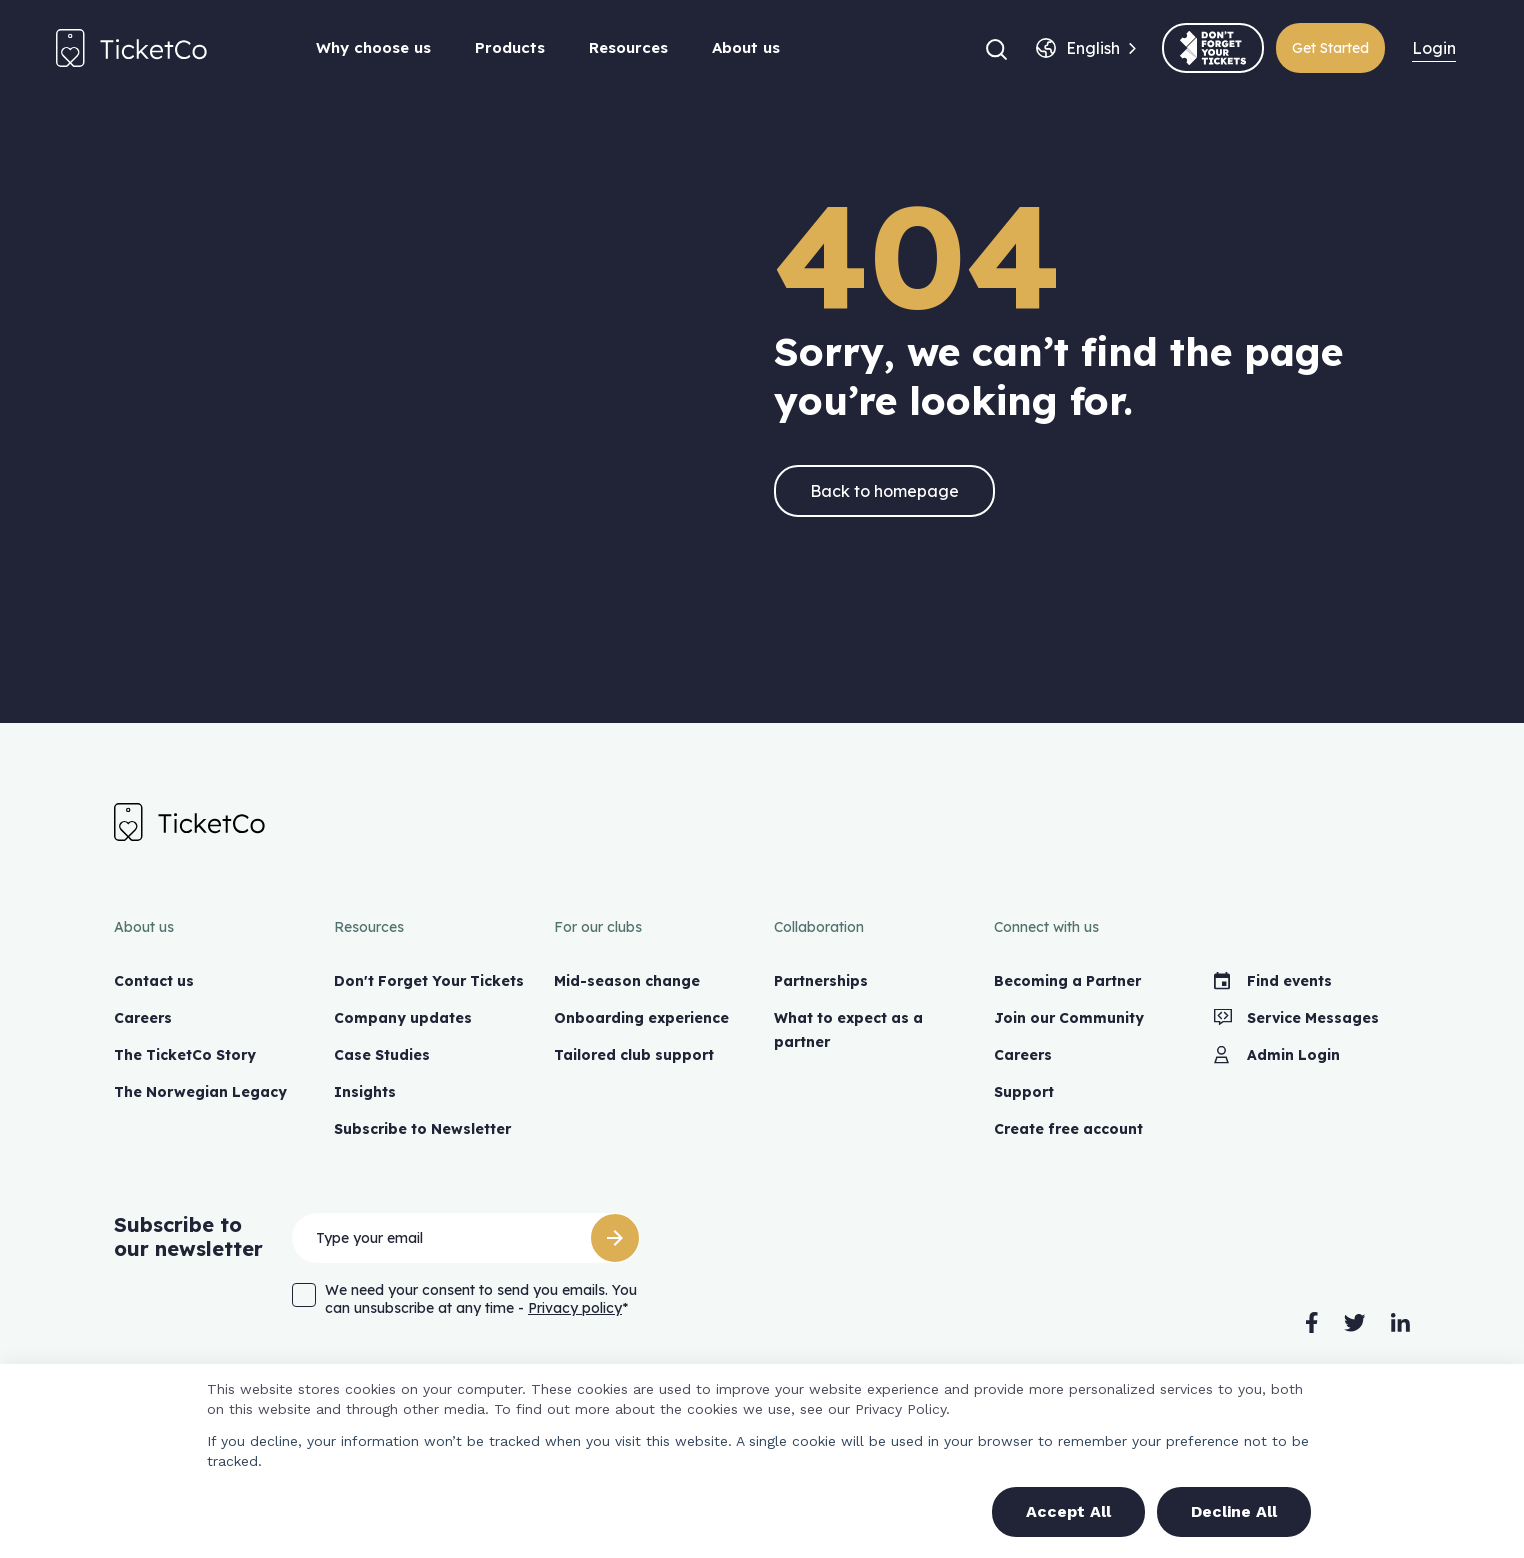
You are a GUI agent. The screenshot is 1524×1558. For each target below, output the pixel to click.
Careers (143, 1018)
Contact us (154, 981)
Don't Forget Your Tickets (429, 981)
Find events (1273, 981)
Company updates (403, 1018)
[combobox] (1093, 48)
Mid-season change (627, 981)
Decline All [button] (1234, 1511)
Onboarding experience (641, 1018)
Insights (365, 1092)
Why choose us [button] (373, 47)
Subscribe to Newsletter (422, 1129)
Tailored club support (634, 1055)
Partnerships (821, 981)
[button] (996, 48)
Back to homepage (884, 491)
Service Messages (1296, 1018)
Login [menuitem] (1434, 48)
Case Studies (382, 1055)
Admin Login (1277, 1055)
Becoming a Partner (1067, 981)
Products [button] (510, 47)
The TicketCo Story (185, 1055)
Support (1024, 1092)
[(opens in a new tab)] (1213, 48)
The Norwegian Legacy (200, 1092)
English (1093, 48)
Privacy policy (575, 1308)
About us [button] (746, 47)
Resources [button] (628, 47)
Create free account (1068, 1129)
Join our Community (1069, 1018)
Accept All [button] (1068, 1511)
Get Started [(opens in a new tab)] (1330, 48)
